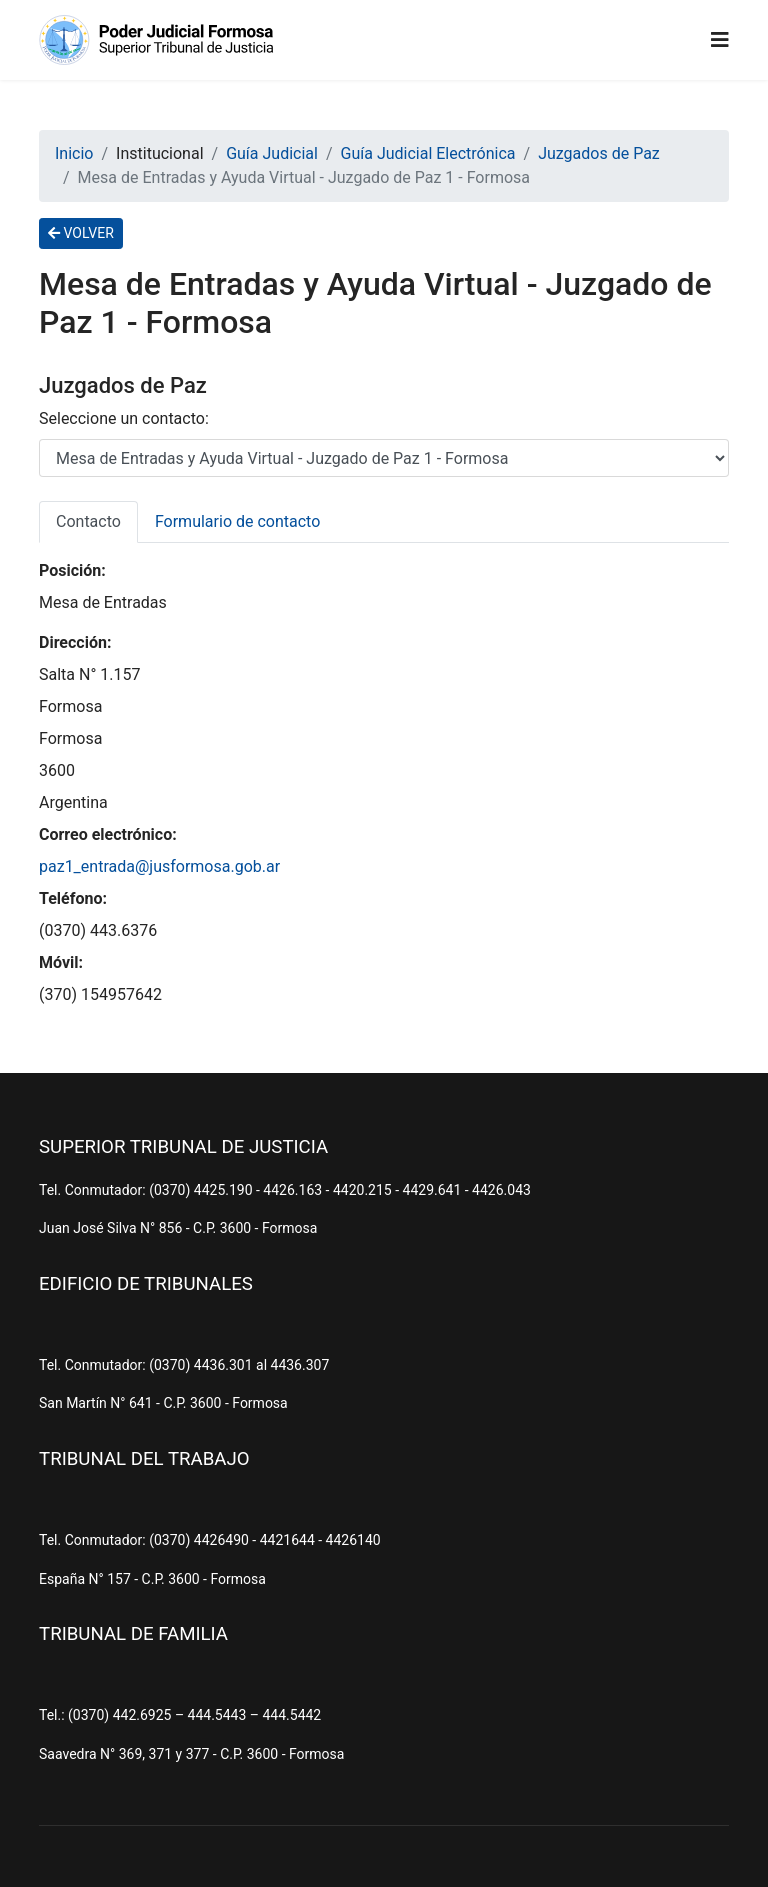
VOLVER (81, 233)
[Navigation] (720, 40)
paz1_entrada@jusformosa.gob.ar (159, 866)
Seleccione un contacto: (124, 418)
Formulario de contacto (237, 521)
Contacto (88, 521)
